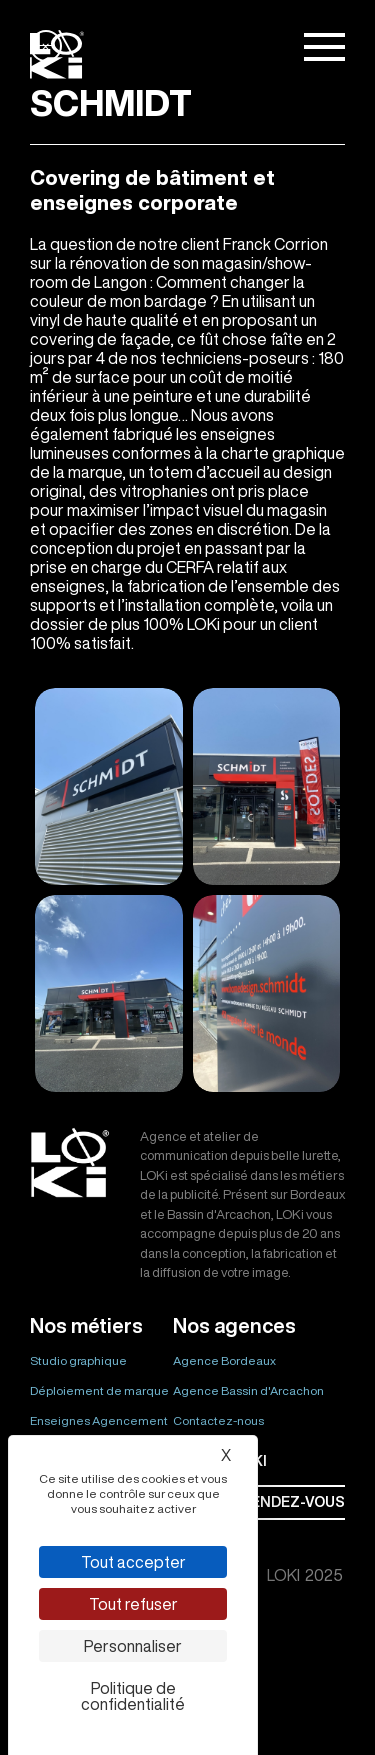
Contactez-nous (218, 1420)
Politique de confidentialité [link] (133, 1696)
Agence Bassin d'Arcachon (248, 1390)
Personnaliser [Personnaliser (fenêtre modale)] (133, 1646)
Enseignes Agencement (99, 1420)
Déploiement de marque (99, 1390)
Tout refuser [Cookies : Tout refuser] (133, 1604)
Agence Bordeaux (224, 1360)
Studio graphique (78, 1360)
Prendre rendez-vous (259, 1502)
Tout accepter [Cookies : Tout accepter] (133, 1562)
